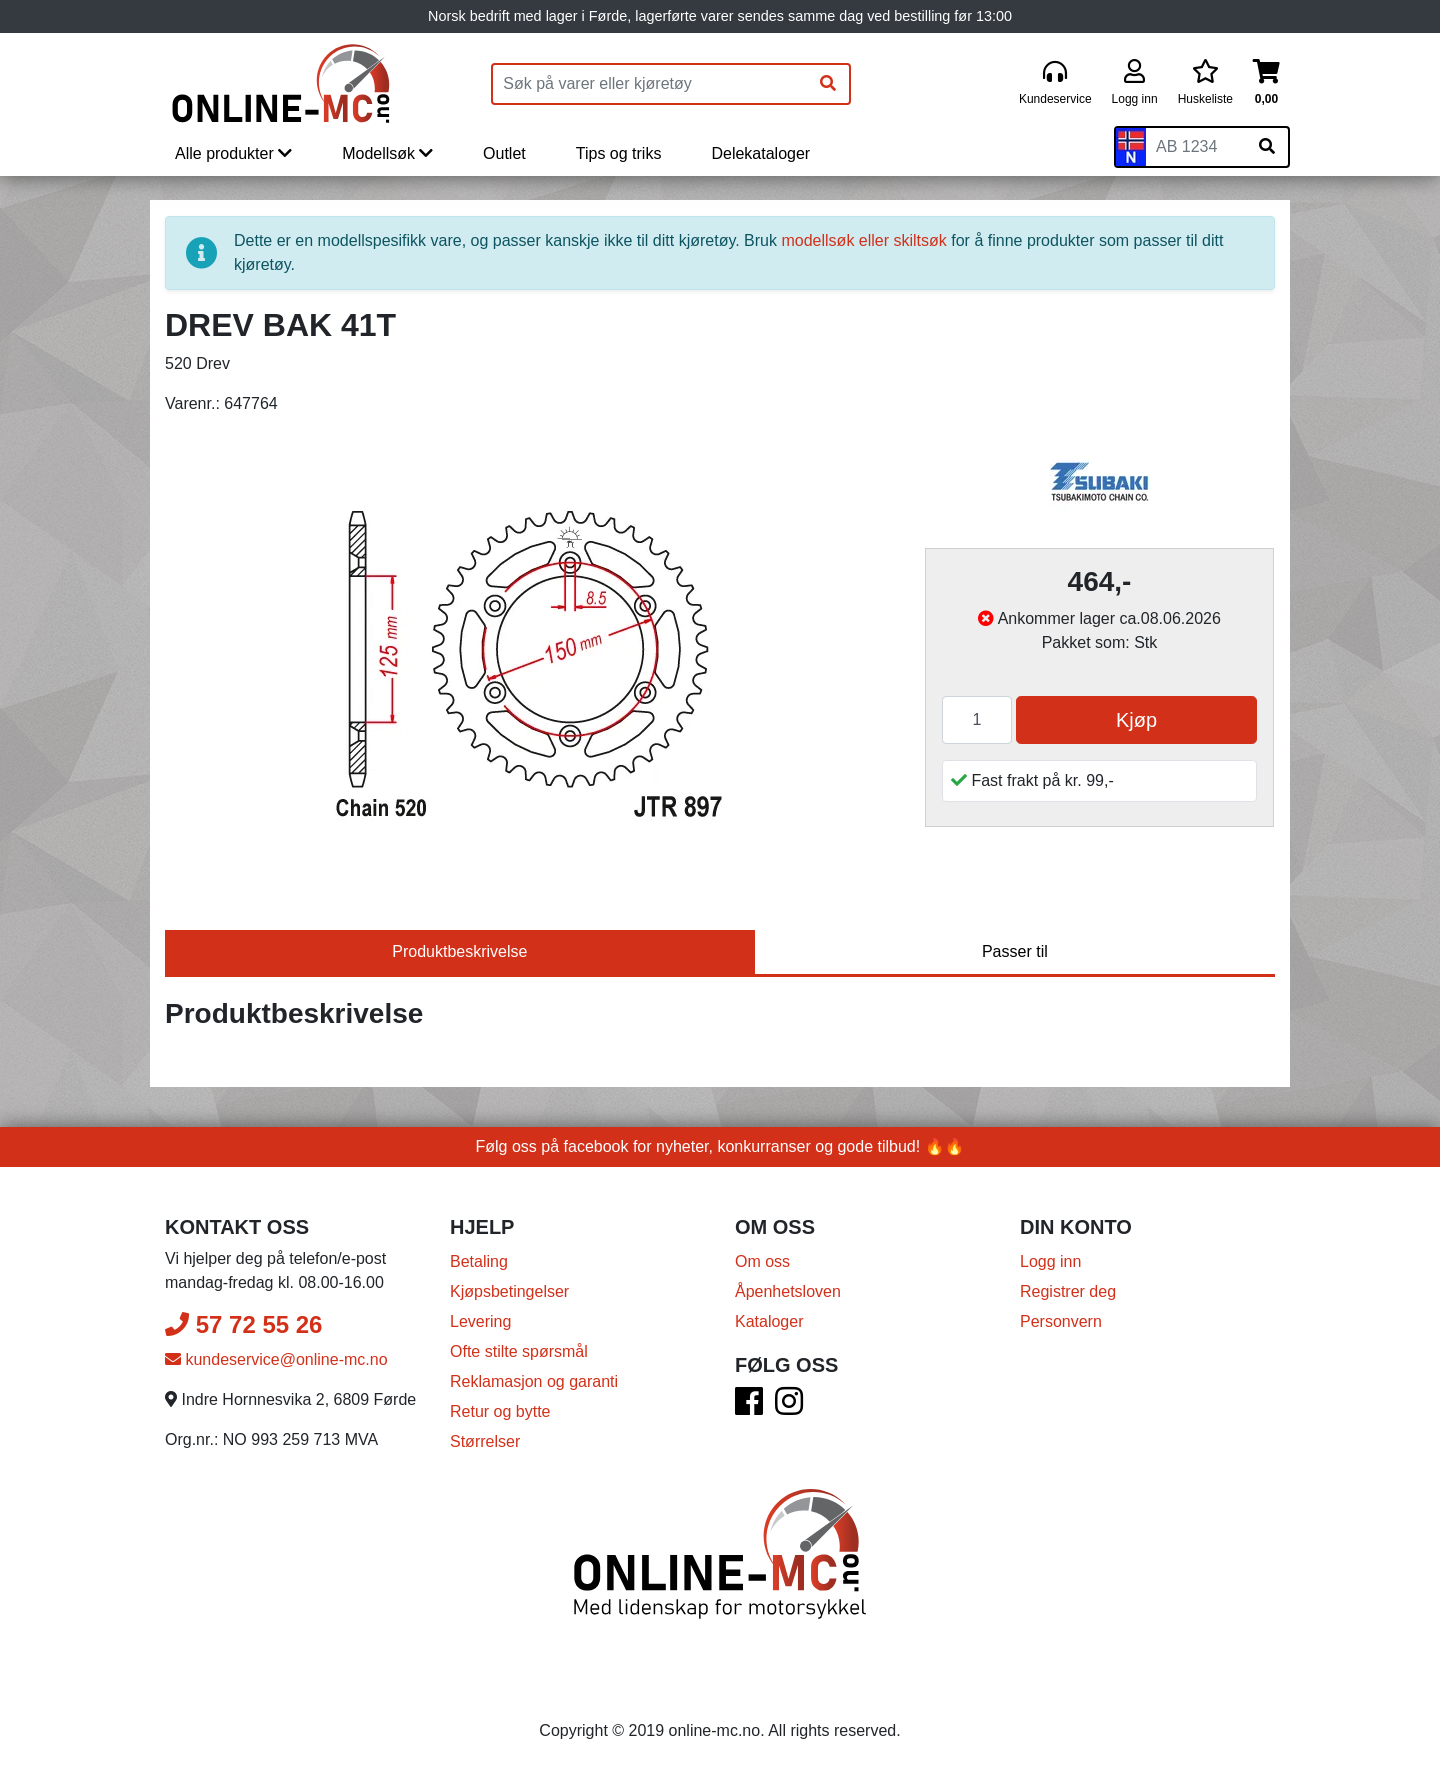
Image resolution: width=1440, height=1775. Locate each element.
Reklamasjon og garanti (534, 1381)
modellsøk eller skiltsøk (863, 240)
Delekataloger (760, 153)
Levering (480, 1321)
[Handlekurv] (1266, 83)
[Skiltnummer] (1196, 147)
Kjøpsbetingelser (509, 1291)
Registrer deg (1068, 1291)
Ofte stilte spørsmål (519, 1351)
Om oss (762, 1261)
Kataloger (769, 1321)
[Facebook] (749, 1407)
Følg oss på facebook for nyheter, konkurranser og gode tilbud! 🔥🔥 (720, 1146)
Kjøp (1136, 720)
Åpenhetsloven (788, 1291)
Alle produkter (233, 153)
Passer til (1015, 951)
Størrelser (485, 1441)
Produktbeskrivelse (459, 951)
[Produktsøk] (650, 84)
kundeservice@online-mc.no (276, 1359)
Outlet (504, 153)
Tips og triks (619, 153)
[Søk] (828, 84)
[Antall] (977, 720)
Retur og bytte (500, 1411)
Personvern (1061, 1321)
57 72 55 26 (243, 1324)
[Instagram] (789, 1407)
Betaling (479, 1261)
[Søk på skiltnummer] (1267, 147)
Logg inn (1050, 1261)
